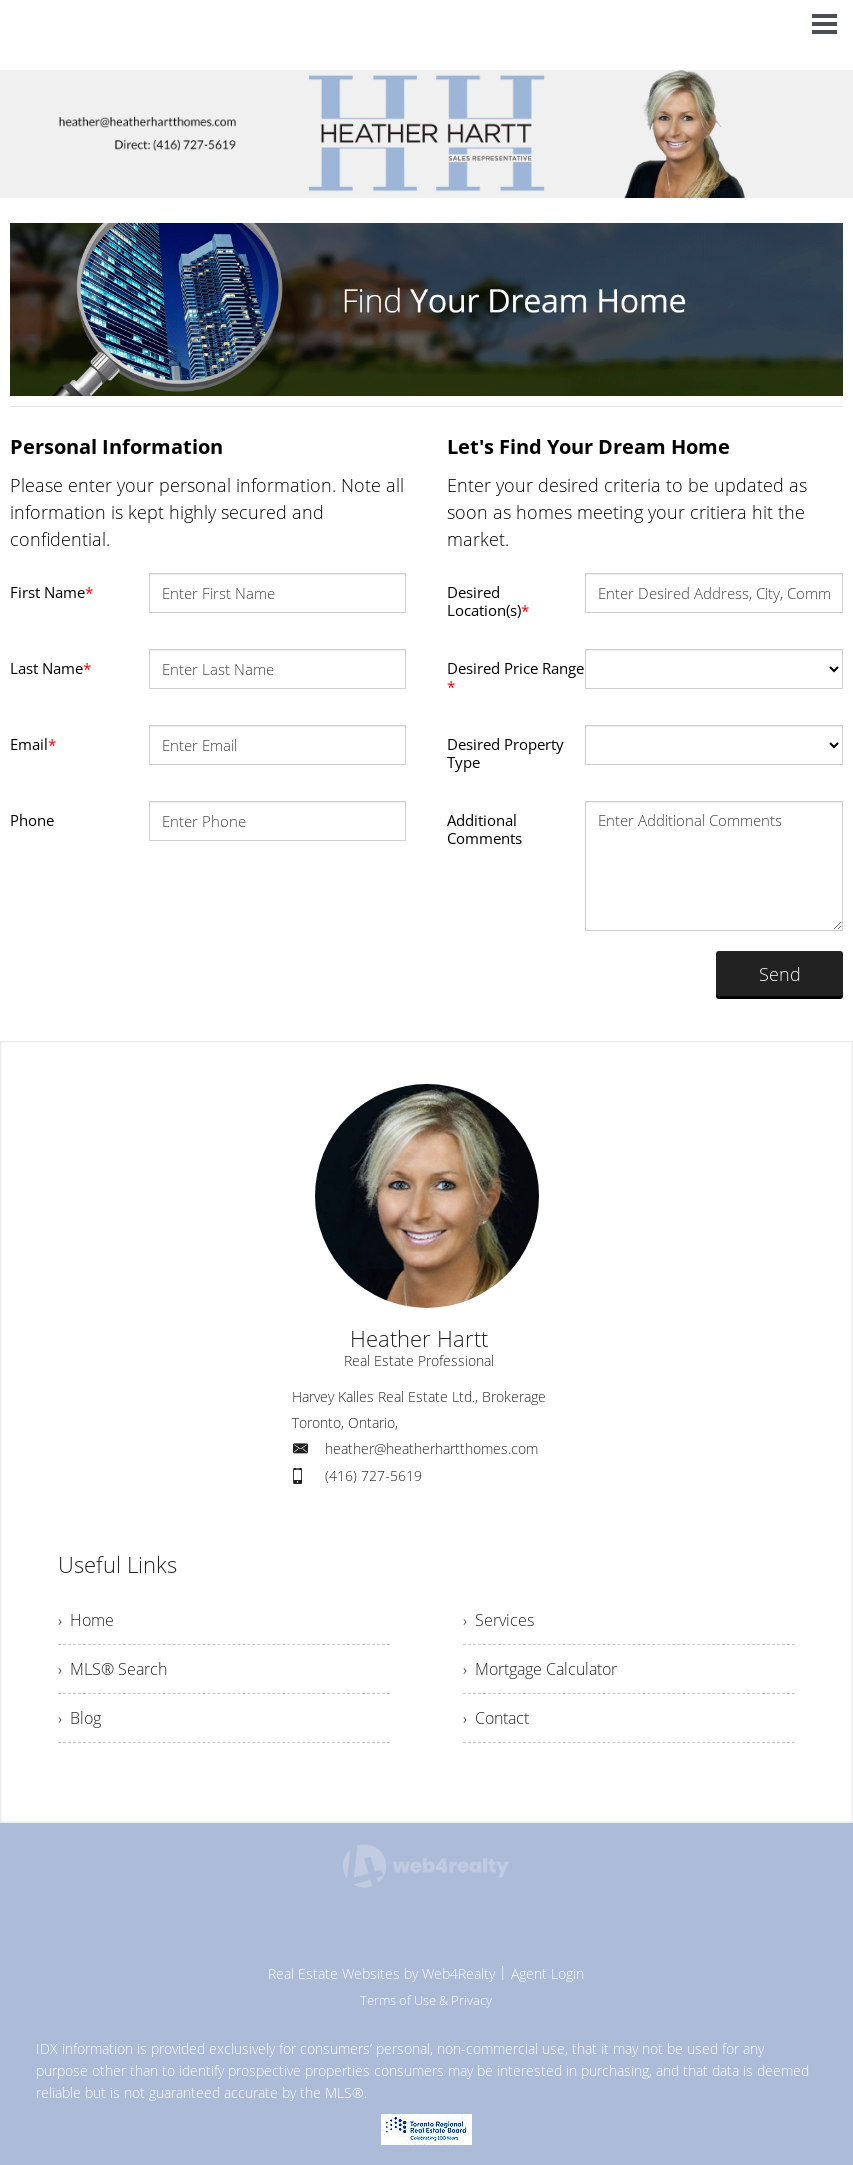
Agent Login (547, 1973)
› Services (498, 1620)
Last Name (50, 668)
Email (33, 744)
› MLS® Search (112, 1669)
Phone (32, 820)
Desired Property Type (505, 753)
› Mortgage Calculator (540, 1669)
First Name (51, 592)
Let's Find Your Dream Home (588, 446)
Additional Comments (484, 829)
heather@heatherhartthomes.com (431, 1448)
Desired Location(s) (488, 601)
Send (780, 974)
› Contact (496, 1718)
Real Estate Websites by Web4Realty (381, 1973)
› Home (86, 1620)
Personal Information (116, 446)
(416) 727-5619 (373, 1475)
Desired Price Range (515, 677)
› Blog (79, 1718)
